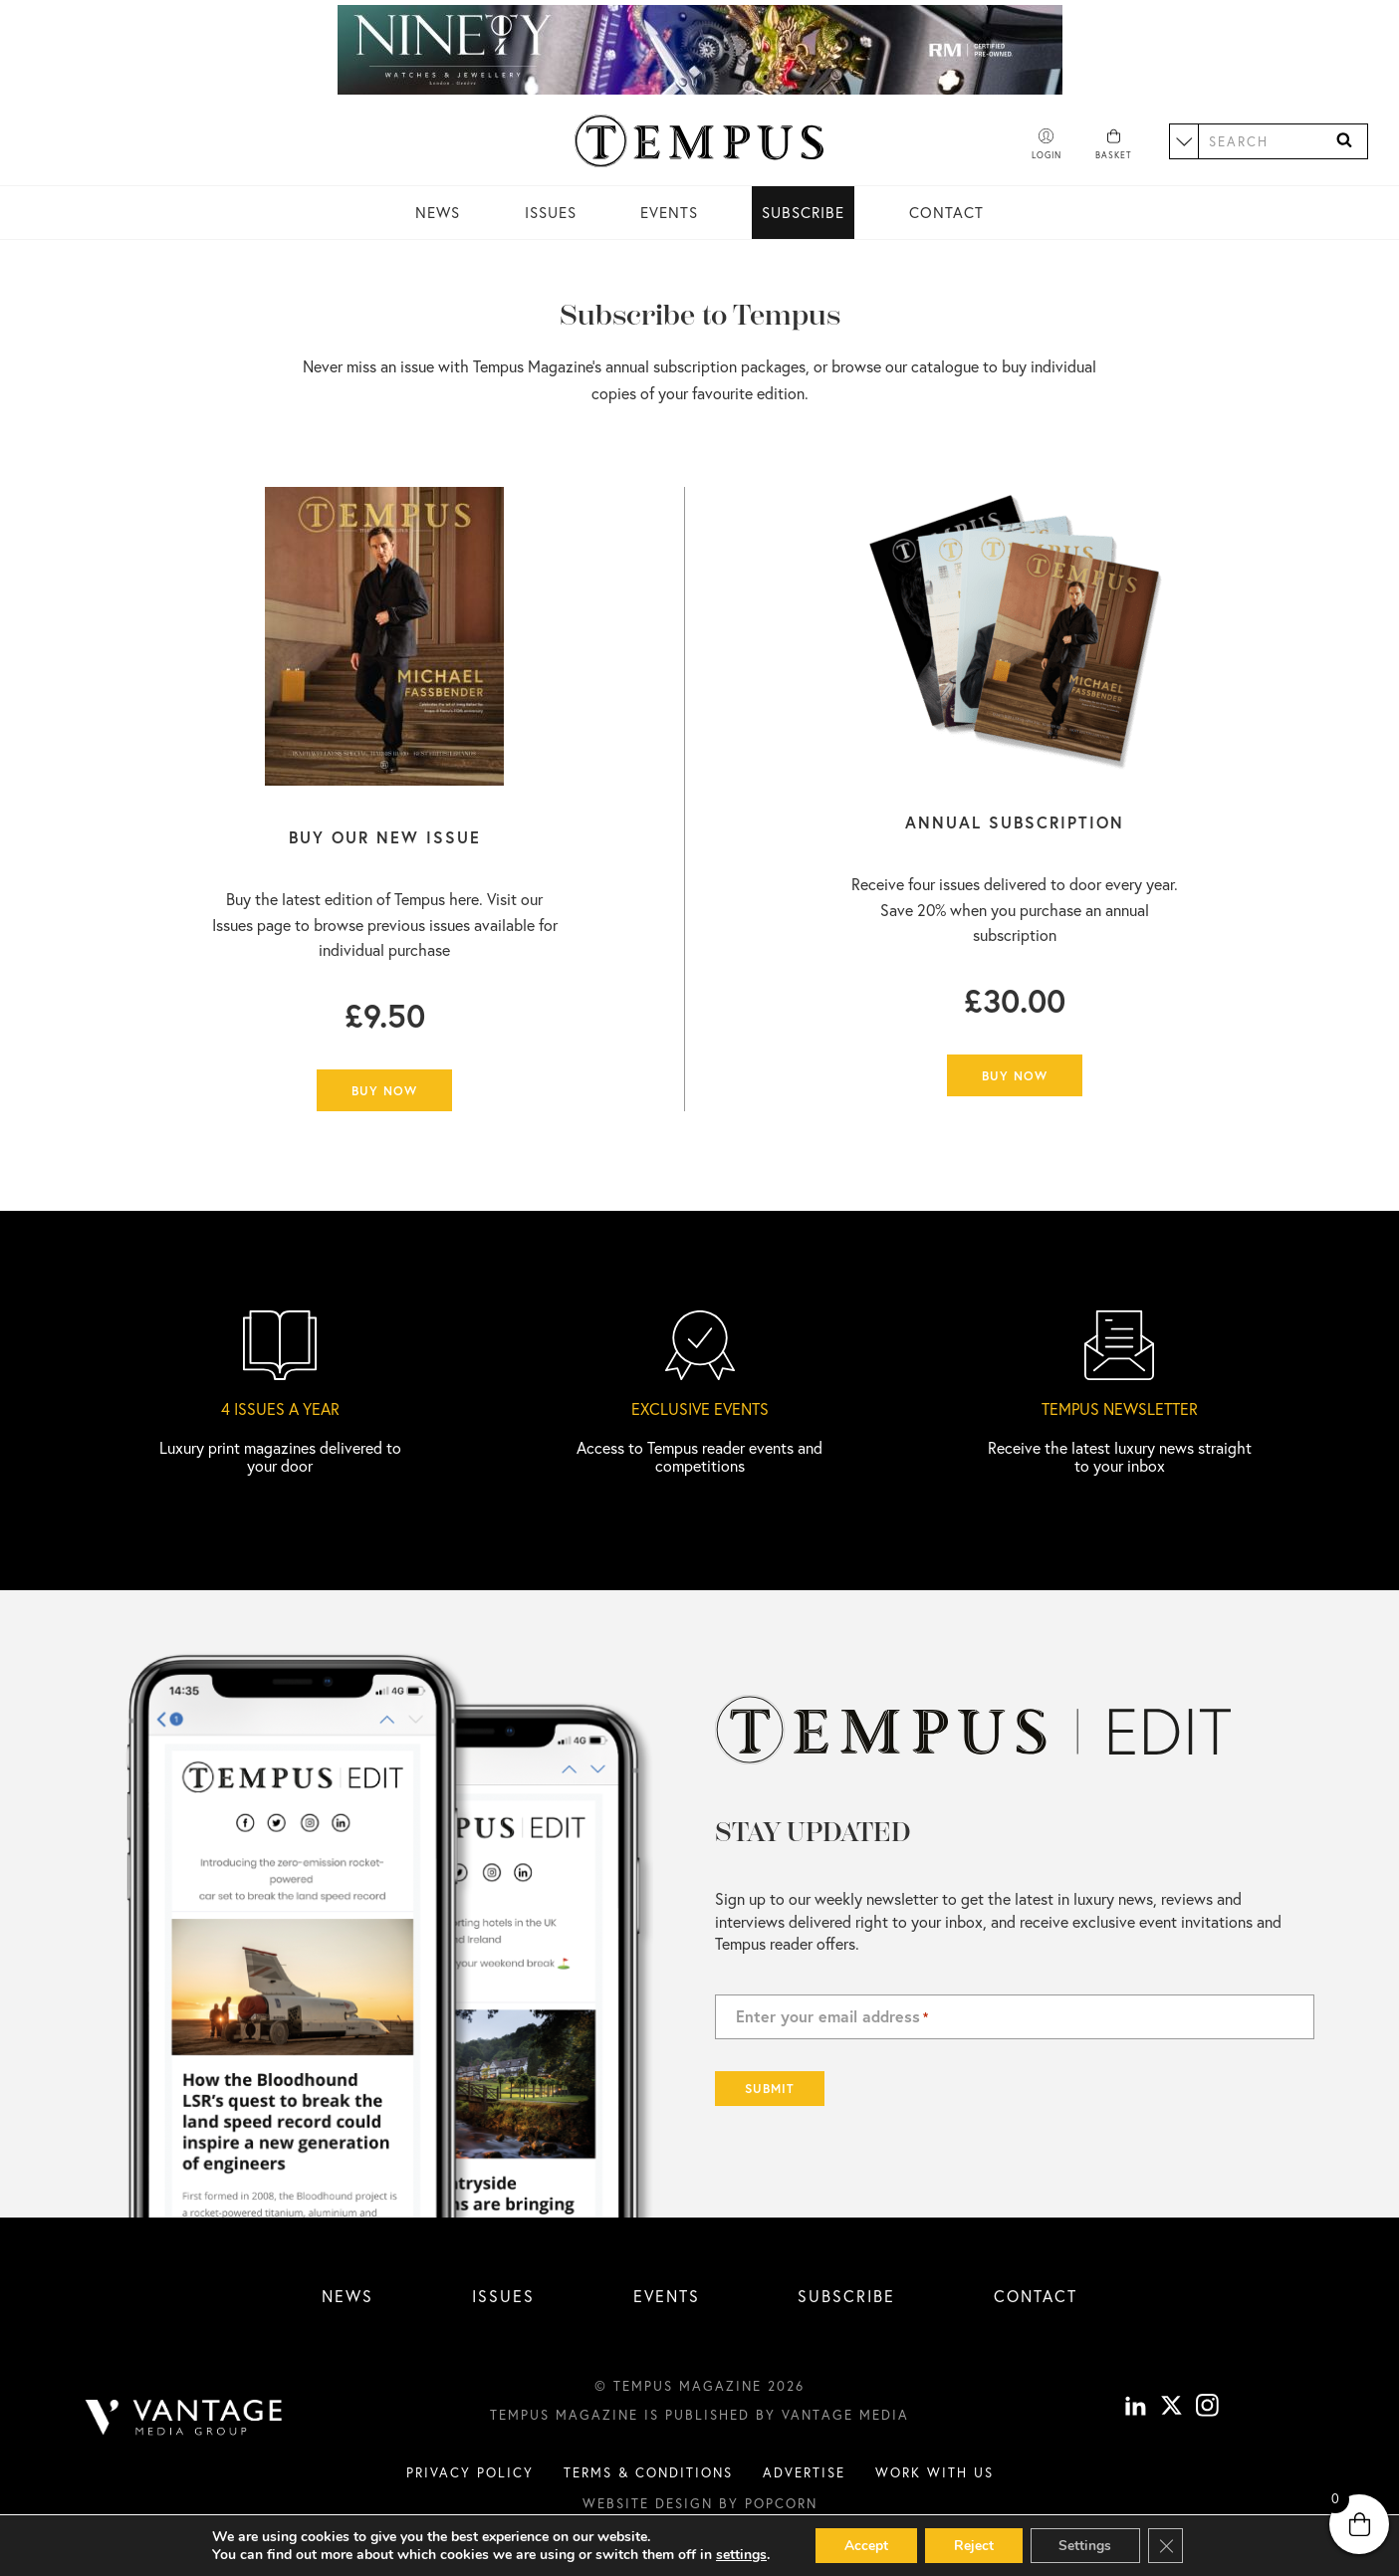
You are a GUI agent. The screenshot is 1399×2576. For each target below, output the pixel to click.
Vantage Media (845, 2415)
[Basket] (1113, 145)
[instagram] (1207, 2408)
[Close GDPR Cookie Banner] (1169, 2545)
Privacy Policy (470, 2472)
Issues (551, 212)
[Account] (1046, 145)
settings (737, 2554)
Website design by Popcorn (700, 2503)
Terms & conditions (648, 2472)
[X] (1171, 2408)
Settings (1086, 2544)
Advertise (804, 2472)
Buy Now (384, 1090)
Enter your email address (832, 2015)
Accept (863, 2544)
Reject (973, 2544)
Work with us (934, 2472)
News (437, 212)
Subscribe (803, 212)
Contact (946, 212)
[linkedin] (1135, 2408)
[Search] (1344, 140)
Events (669, 212)
